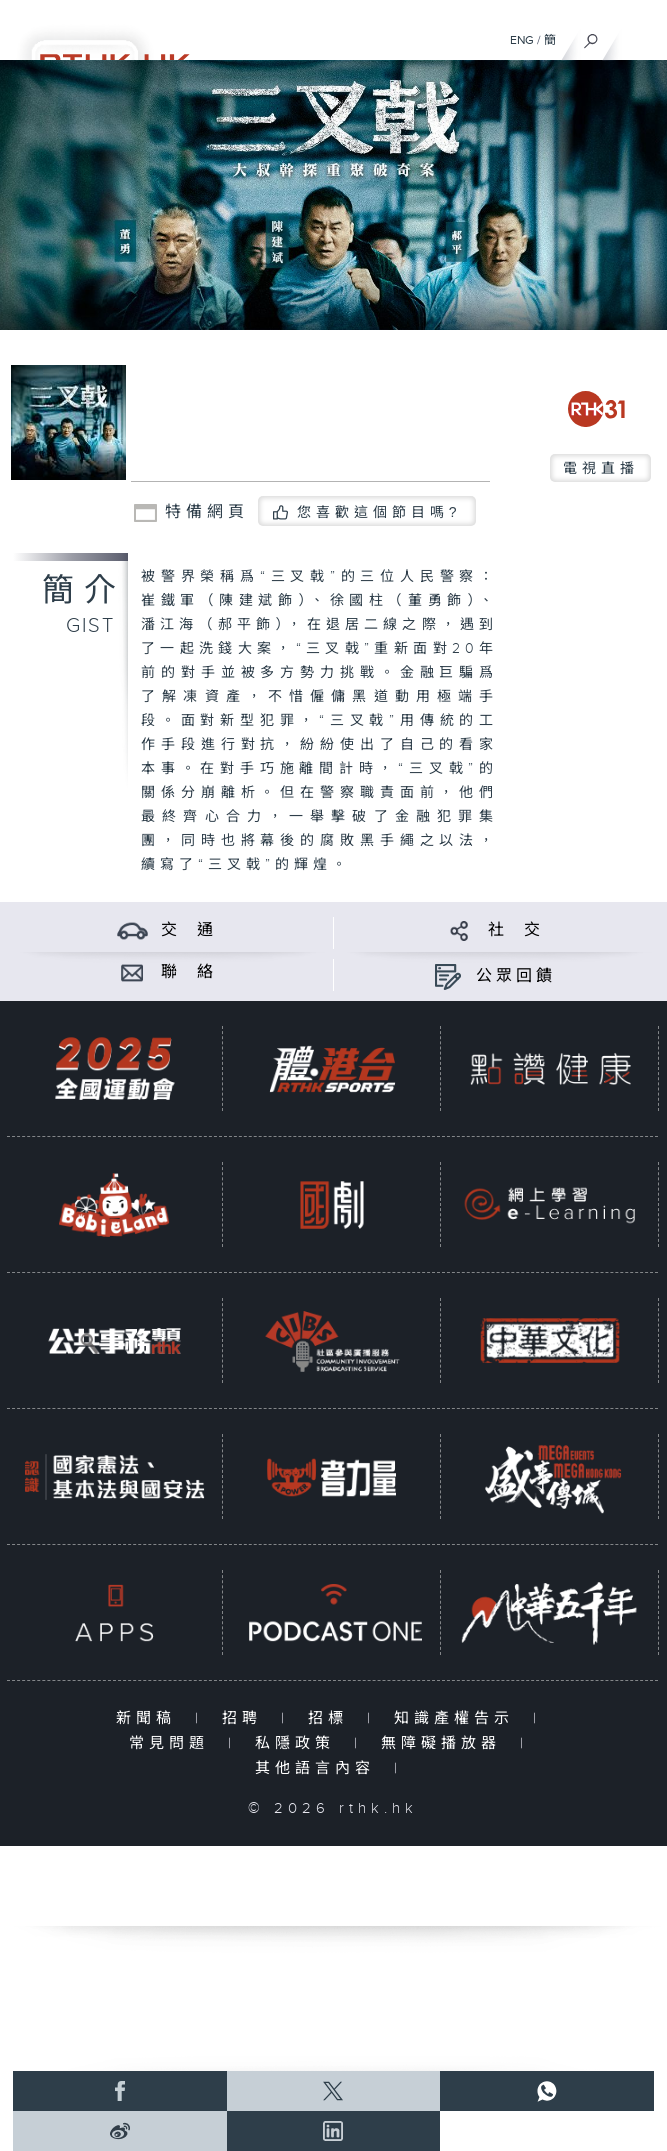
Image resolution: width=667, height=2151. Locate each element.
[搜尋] (591, 36)
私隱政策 (299, 1743)
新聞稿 (150, 1718)
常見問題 (173, 1743)
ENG (522, 40)
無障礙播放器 (445, 1743)
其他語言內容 (319, 1768)
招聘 (246, 1718)
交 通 (189, 930)
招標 (332, 1718)
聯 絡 (189, 972)
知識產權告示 (458, 1718)
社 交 (516, 930)
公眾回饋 (516, 976)
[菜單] (639, 36)
